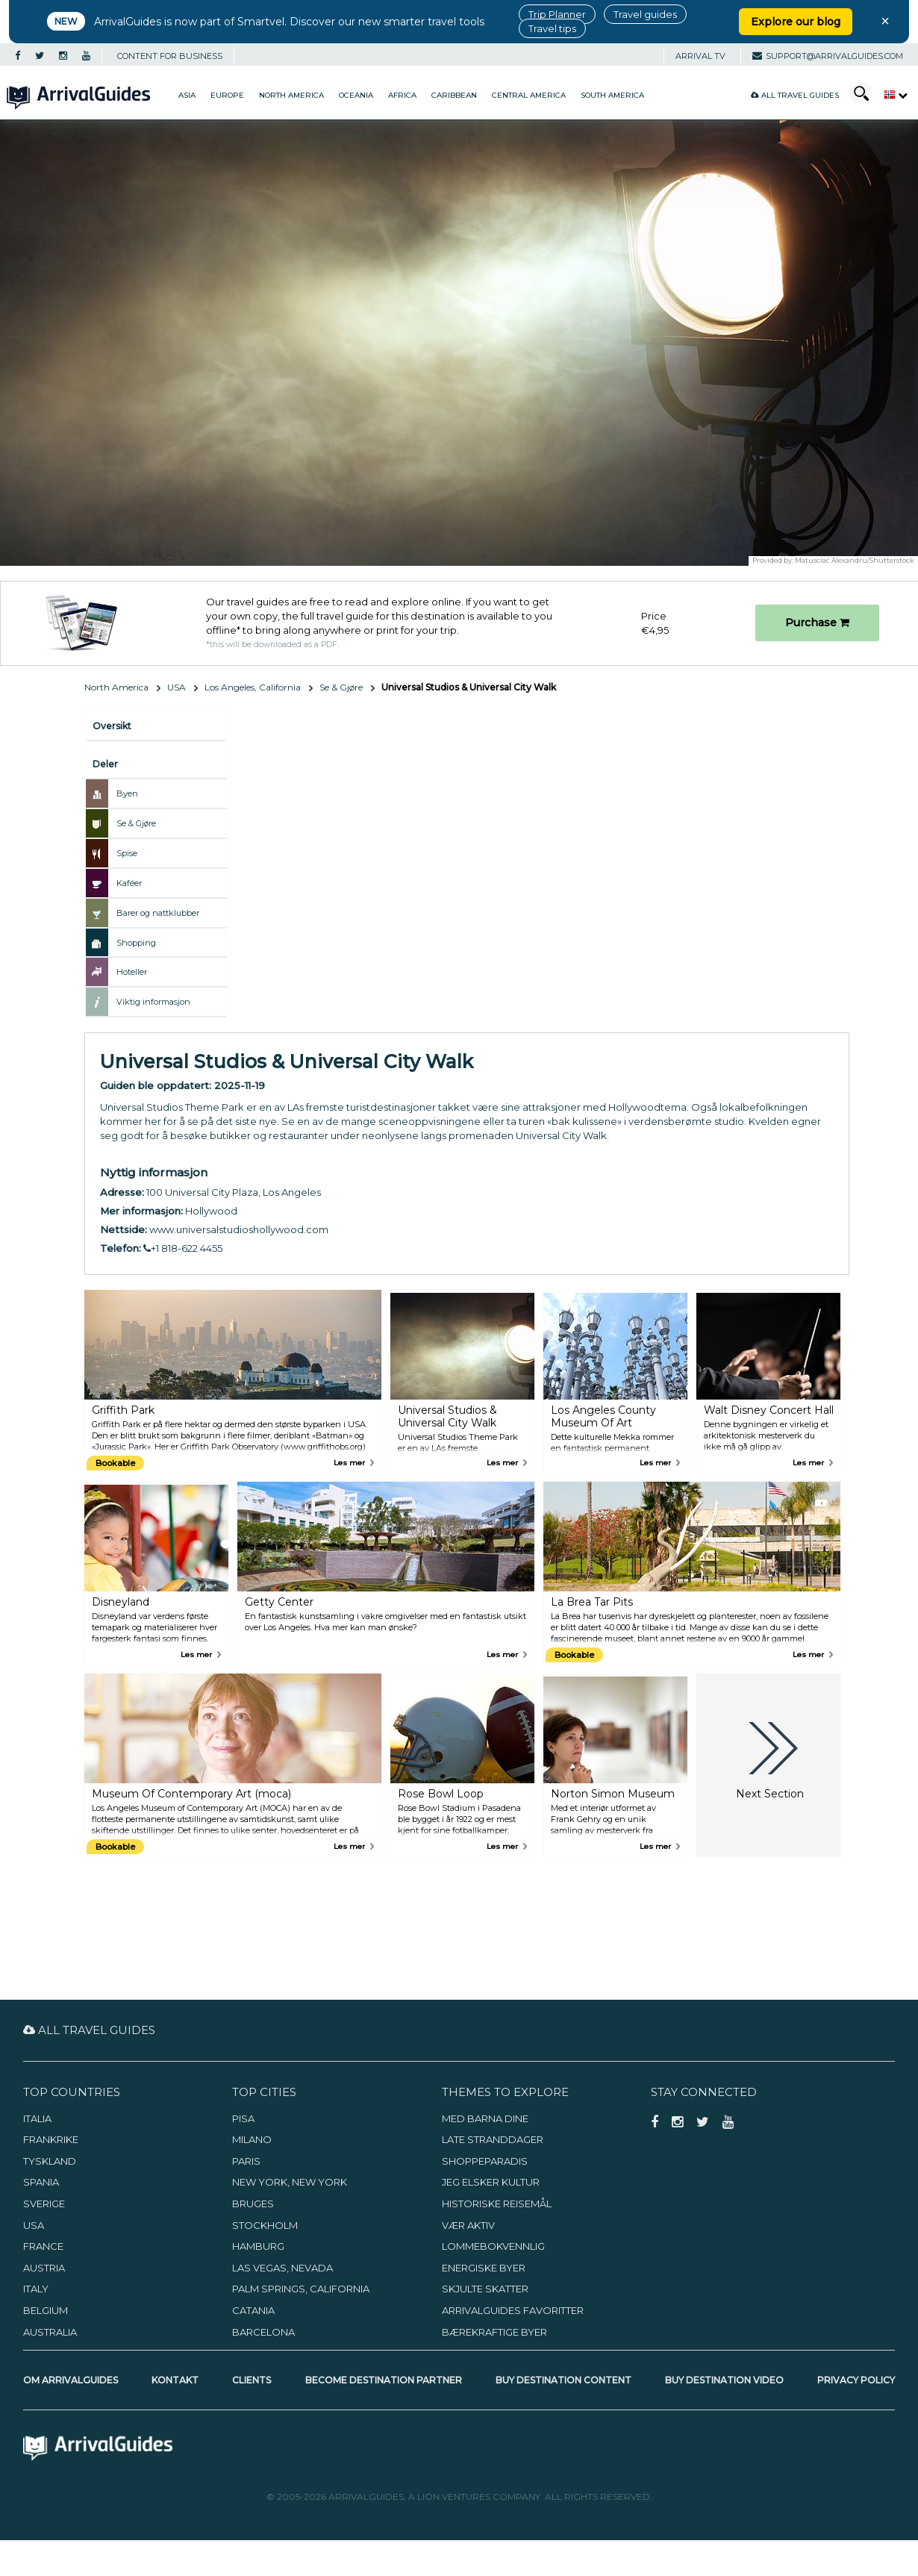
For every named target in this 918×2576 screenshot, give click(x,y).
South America (612, 95)
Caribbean (454, 95)
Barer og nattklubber (157, 913)
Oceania (356, 95)
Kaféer (129, 883)
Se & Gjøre (341, 687)
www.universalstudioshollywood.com (238, 1229)
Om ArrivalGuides (70, 2380)
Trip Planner (557, 14)
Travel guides (645, 14)
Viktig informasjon (153, 1002)
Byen (127, 793)
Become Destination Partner (383, 2380)
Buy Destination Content (563, 2380)
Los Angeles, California (252, 687)
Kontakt (175, 2380)
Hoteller (131, 972)
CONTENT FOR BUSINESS (169, 56)
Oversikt (112, 726)
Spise (126, 853)
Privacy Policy (856, 2380)
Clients (251, 2380)
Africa (402, 95)
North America (291, 95)
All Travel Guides (795, 95)
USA (176, 687)
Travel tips (552, 28)
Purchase (817, 622)
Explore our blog (795, 21)
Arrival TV (700, 56)
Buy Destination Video (724, 2380)
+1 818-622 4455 (182, 1248)
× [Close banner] (885, 20)
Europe (227, 95)
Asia (187, 95)
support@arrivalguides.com (827, 56)
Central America (529, 95)
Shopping (136, 943)
